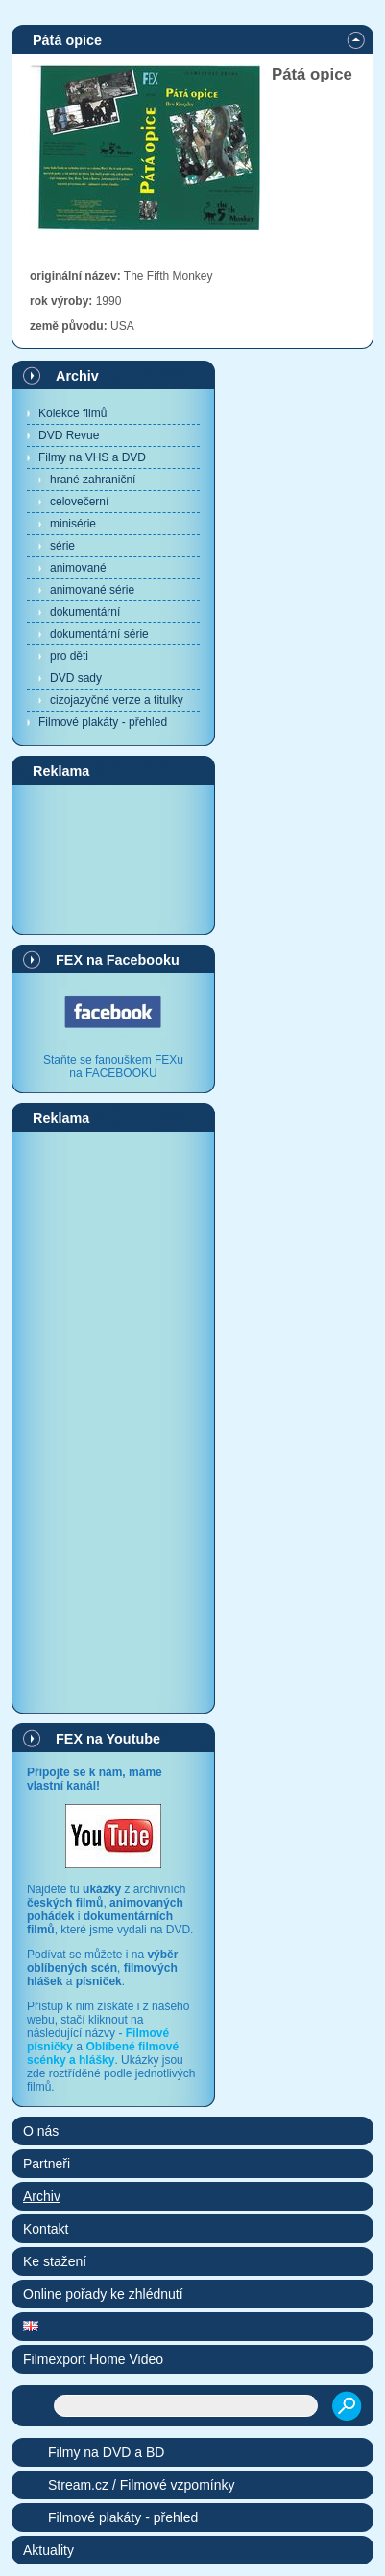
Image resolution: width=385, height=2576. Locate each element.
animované (78, 567)
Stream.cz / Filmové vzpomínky (141, 2485)
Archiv (77, 376)
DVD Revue (68, 435)
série (62, 545)
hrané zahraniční (92, 479)
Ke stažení (54, 2261)
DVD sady (76, 678)
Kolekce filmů (72, 413)
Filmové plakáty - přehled (102, 722)
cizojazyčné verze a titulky (116, 700)
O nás (41, 2131)
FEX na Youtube (108, 1738)
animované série (92, 590)
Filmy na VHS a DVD (92, 457)
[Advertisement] (113, 858)
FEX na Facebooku (118, 960)
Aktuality (48, 2550)
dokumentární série (99, 634)
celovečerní (79, 501)
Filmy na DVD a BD (106, 2452)
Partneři (46, 2163)
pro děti (69, 656)
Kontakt (45, 2228)
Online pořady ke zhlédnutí (103, 2294)
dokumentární (85, 612)
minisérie (73, 523)
